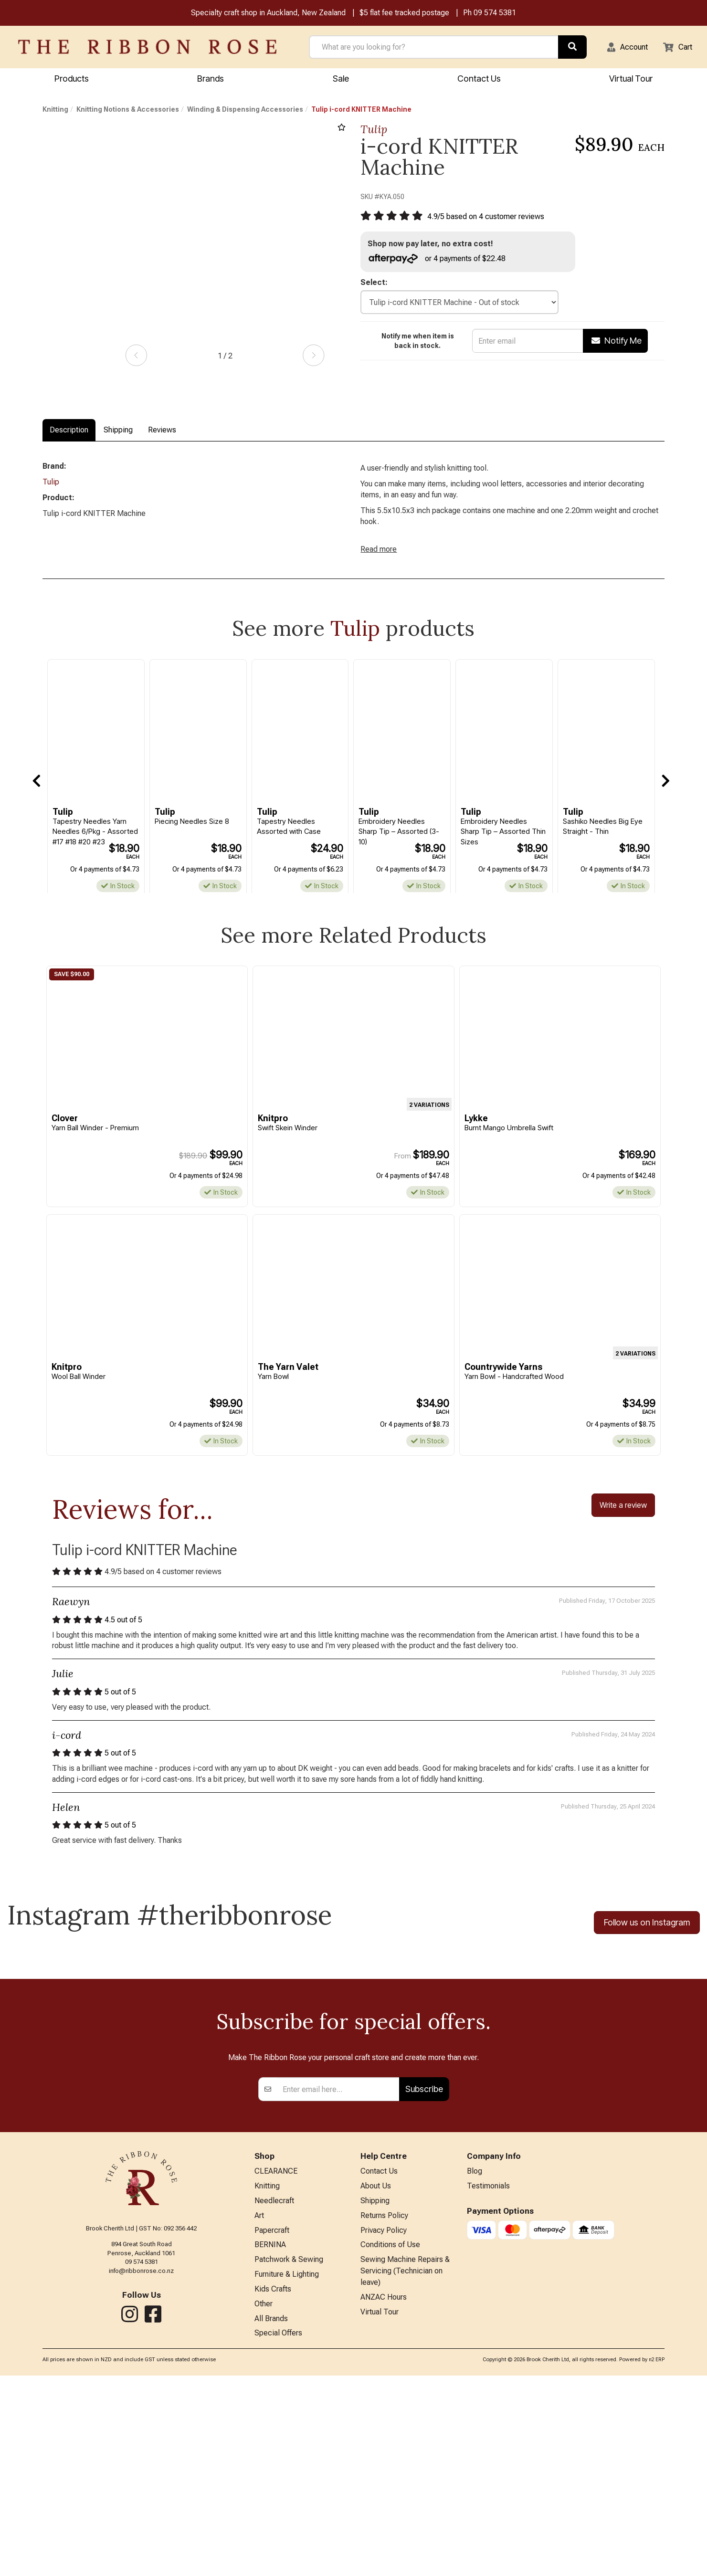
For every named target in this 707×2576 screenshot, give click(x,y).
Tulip (373, 130)
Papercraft (271, 2424)
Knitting (55, 111)
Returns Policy (384, 2408)
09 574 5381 (495, 13)
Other (263, 2502)
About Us (375, 2376)
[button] (621, 48)
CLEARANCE (275, 2361)
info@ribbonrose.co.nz (141, 2459)
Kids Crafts (272, 2486)
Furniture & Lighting (286, 2470)
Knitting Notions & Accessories (127, 111)
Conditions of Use (390, 2439)
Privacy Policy (383, 2424)
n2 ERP (657, 2560)
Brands (210, 79)
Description (69, 431)
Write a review (623, 1515)
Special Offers (278, 2533)
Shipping (118, 431)
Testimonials (488, 2376)
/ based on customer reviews (492, 218)
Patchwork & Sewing (288, 2455)
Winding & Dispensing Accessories (245, 111)
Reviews (162, 431)
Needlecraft (274, 2392)
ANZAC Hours (383, 2495)
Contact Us (479, 79)
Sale (341, 79)
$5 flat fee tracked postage (404, 13)
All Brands (271, 2518)
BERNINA (270, 2439)
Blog (474, 2361)
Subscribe (424, 2278)
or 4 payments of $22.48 (442, 261)
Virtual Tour (379, 2511)
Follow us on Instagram (647, 1939)
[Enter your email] (338, 2279)
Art (259, 2408)
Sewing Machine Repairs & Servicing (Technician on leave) (405, 2468)
